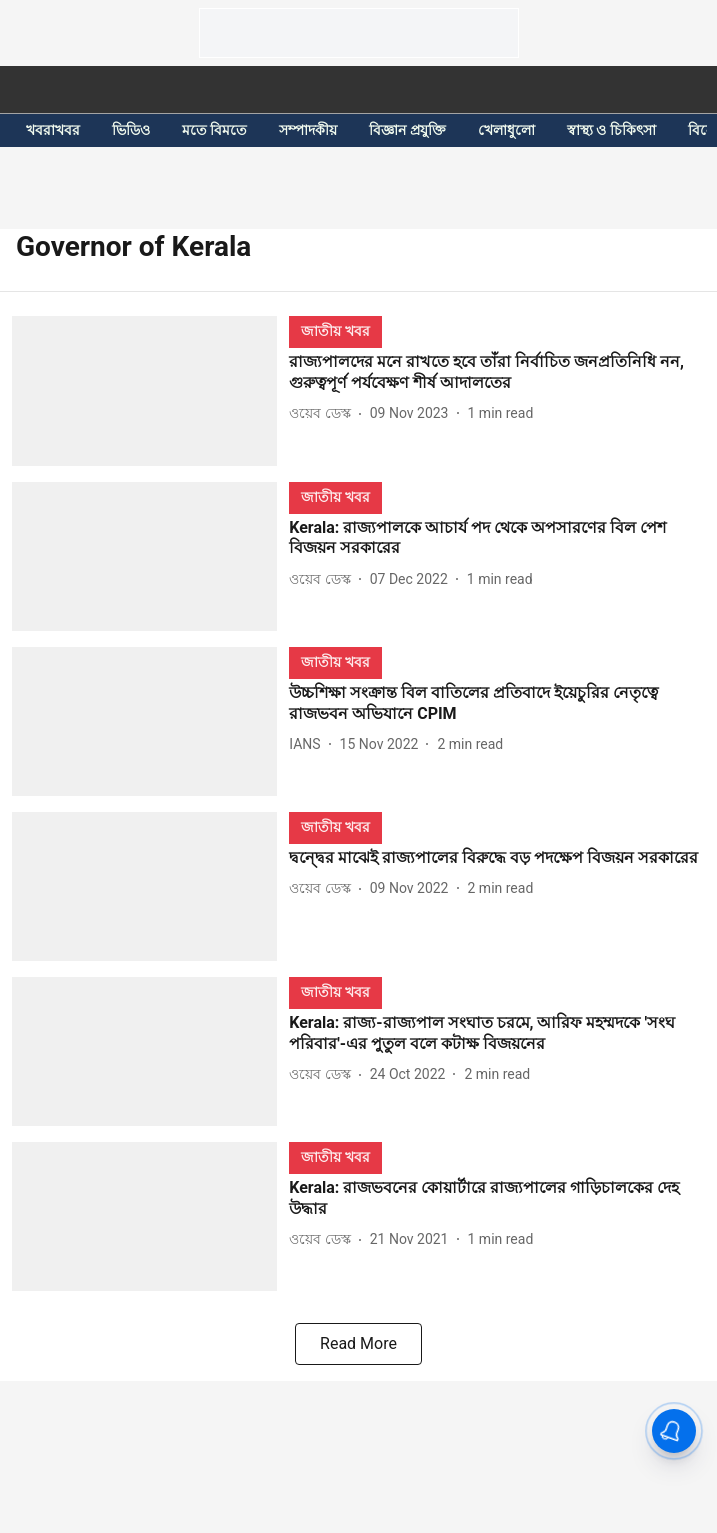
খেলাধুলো (506, 130)
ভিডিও (131, 130)
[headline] (497, 373)
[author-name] (323, 413)
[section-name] (335, 330)
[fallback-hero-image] (150, 390)
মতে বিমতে (214, 130)
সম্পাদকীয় (308, 130)
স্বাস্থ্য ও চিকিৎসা (611, 130)
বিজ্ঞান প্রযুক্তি (407, 130)
